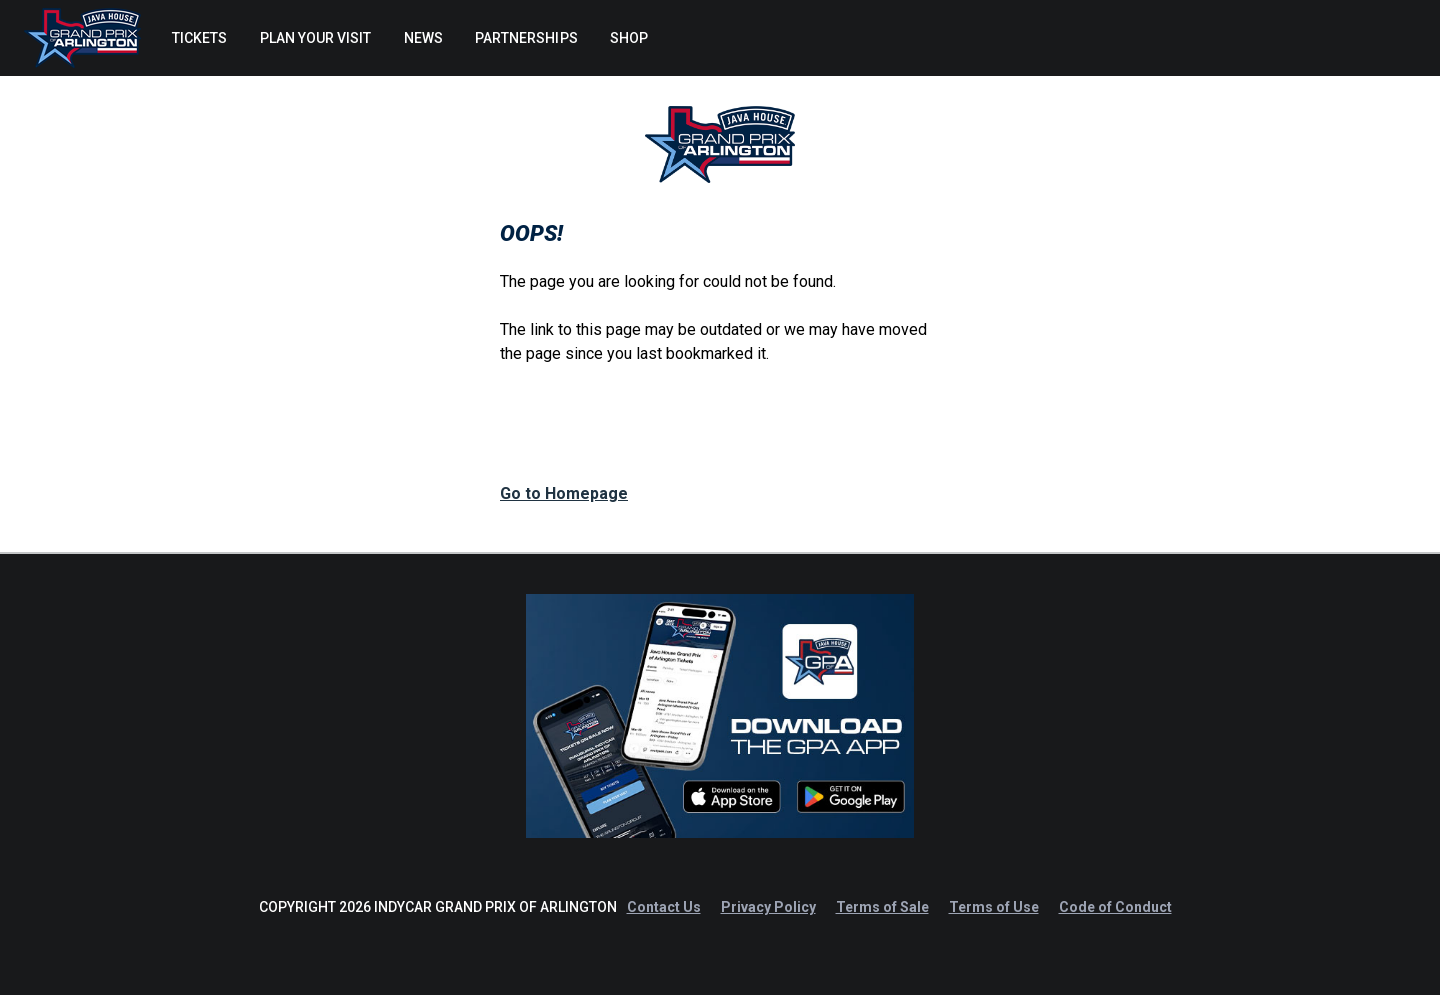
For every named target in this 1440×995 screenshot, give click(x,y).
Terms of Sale (882, 907)
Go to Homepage (564, 493)
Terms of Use (994, 907)
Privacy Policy (768, 907)
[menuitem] (199, 38)
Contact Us (664, 907)
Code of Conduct (1115, 907)
